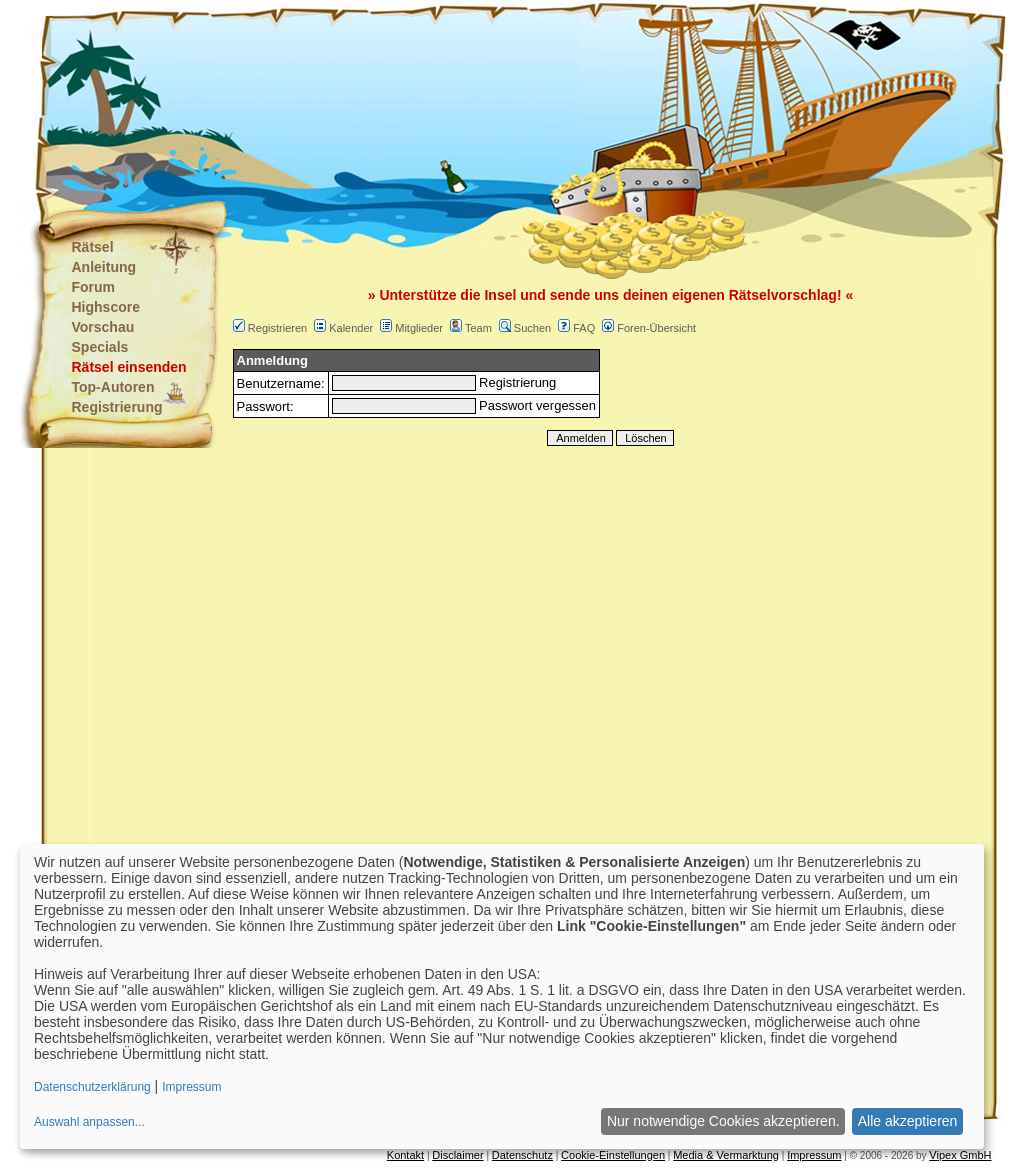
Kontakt (405, 1155)
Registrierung (117, 407)
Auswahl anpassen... (89, 1122)
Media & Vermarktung (726, 1155)
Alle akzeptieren (908, 1121)
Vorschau (103, 327)
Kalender (351, 328)
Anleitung (104, 267)
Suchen (532, 328)
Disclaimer (457, 1155)
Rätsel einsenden (129, 367)
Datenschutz (522, 1155)
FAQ (584, 328)
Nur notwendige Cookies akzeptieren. (723, 1121)
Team (478, 328)
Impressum (814, 1155)
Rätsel (93, 247)
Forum (94, 287)
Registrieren (277, 328)
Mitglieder (419, 328)
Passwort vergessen (537, 405)
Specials (100, 347)
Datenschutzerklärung (92, 1087)
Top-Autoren (113, 387)
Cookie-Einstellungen (613, 1155)
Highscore (106, 307)
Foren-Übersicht (656, 328)
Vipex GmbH (960, 1155)
